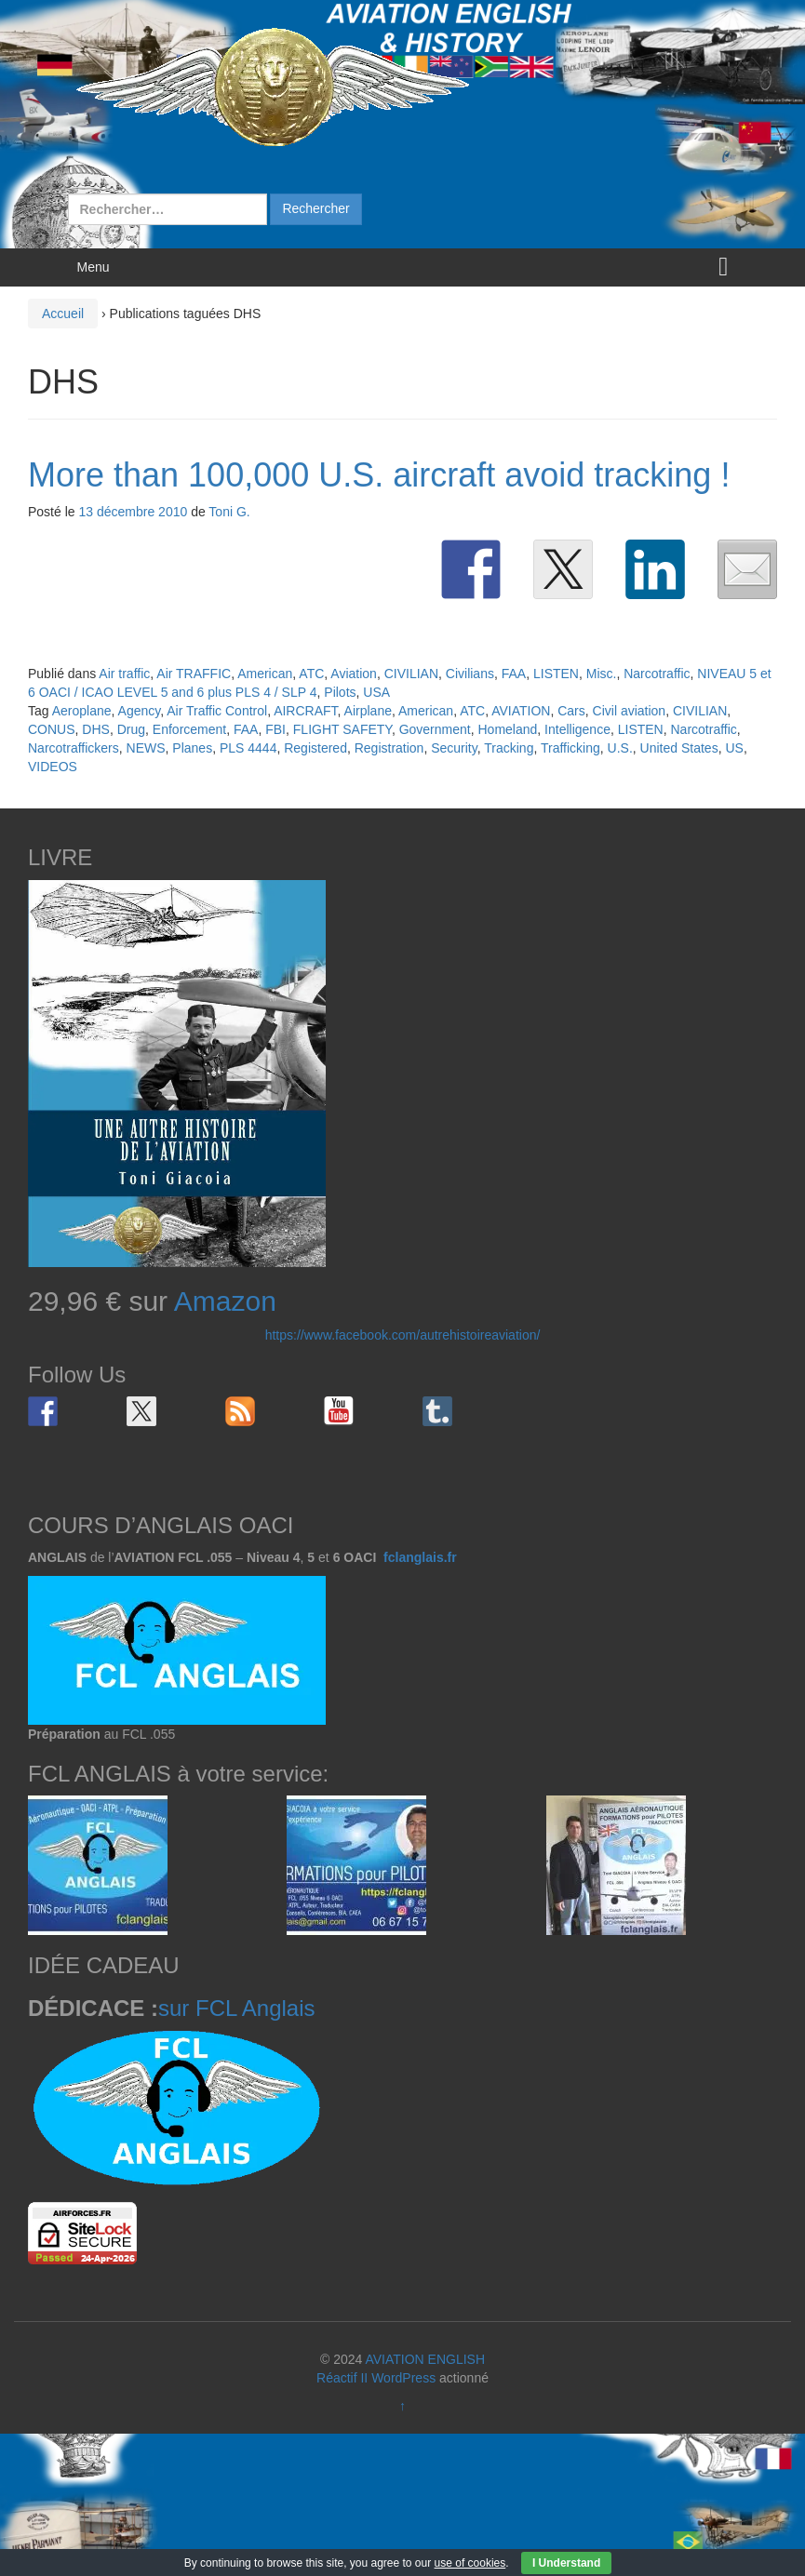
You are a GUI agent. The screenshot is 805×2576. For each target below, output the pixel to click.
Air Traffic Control (217, 710)
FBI (275, 729)
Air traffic (124, 673)
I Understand (566, 2562)
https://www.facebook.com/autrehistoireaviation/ (403, 1335)
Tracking (508, 748)
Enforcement (189, 729)
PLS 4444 (248, 748)
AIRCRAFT (305, 710)
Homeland (507, 729)
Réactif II (342, 2377)
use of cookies (470, 2562)
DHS (96, 729)
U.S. (620, 748)
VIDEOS (52, 766)
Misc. (601, 673)
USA (376, 692)
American (264, 673)
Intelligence (577, 729)
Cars (571, 710)
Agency (139, 710)
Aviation (353, 673)
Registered (315, 748)
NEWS (146, 748)
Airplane (368, 710)
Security (454, 748)
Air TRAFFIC (193, 673)
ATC (311, 673)
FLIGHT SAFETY (342, 729)
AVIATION (520, 710)
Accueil (63, 313)
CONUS (51, 729)
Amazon (225, 1301)
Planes (192, 748)
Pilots (340, 692)
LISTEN (556, 673)
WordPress (403, 2377)
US (734, 748)
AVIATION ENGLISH (425, 2359)
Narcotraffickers (73, 748)
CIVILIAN (411, 673)
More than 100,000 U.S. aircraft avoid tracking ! (379, 475)
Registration (389, 748)
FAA (514, 673)
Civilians (470, 673)
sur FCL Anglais (236, 2008)
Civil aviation (629, 710)
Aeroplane (82, 710)
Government (435, 729)
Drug (131, 729)
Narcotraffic (657, 673)
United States (679, 748)
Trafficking (570, 748)
